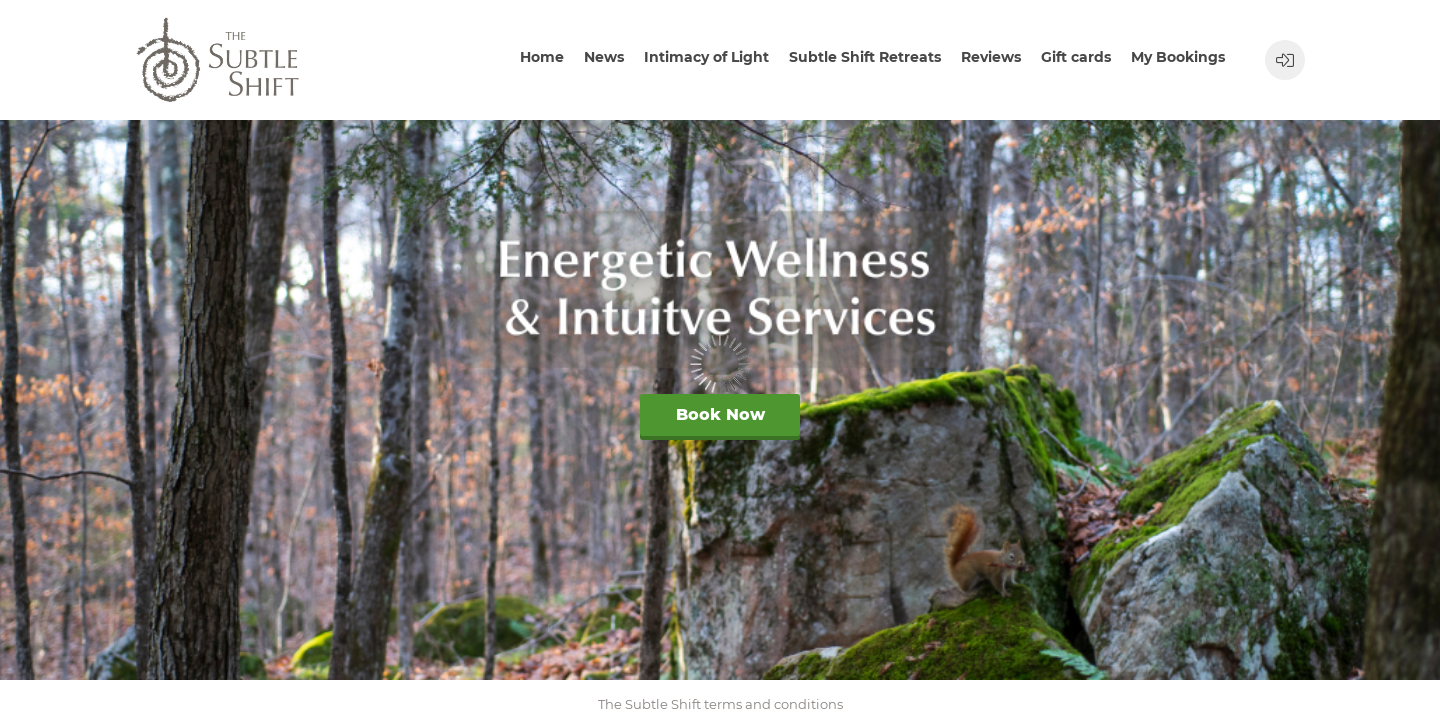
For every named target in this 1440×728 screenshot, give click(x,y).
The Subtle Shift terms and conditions (720, 704)
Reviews (991, 57)
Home (542, 57)
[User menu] (1285, 60)
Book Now (720, 414)
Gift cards (1076, 57)
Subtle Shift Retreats (865, 57)
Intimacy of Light (706, 57)
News (604, 57)
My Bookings (1178, 57)
